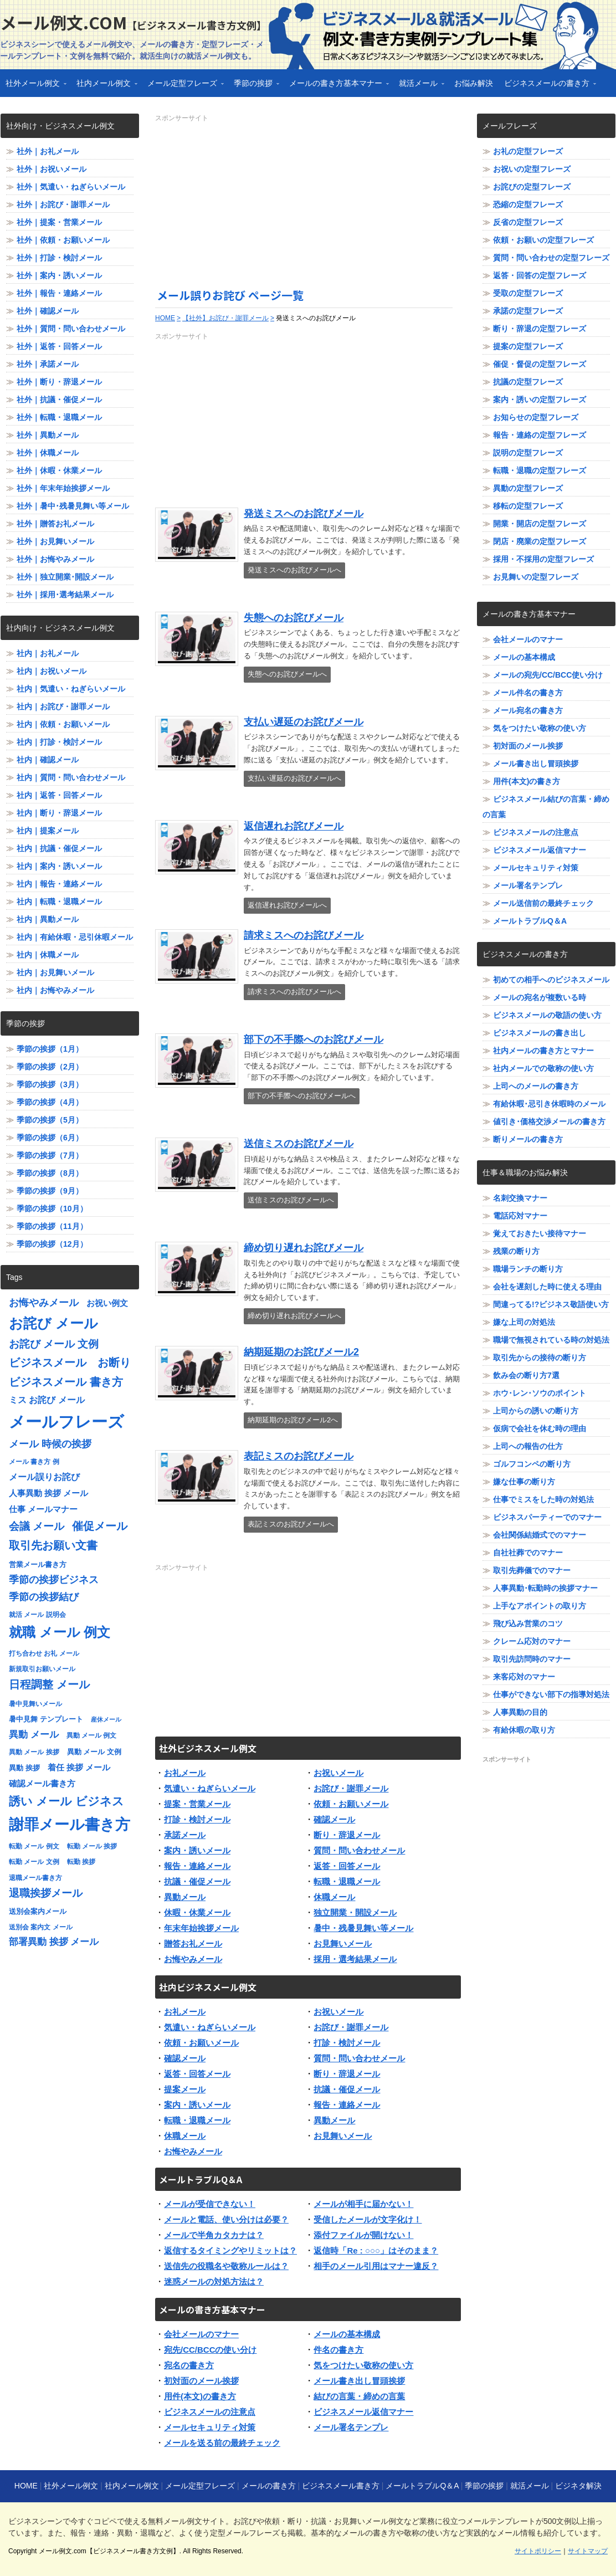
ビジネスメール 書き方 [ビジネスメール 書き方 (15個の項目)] (66, 1382)
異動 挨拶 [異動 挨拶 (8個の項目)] (24, 1768)
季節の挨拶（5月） (50, 1119)
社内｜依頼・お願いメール (63, 724)
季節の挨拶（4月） (50, 1102)
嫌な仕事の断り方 (524, 1481)
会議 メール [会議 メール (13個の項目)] (36, 1526)
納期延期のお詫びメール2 (301, 1352)
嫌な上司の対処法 (524, 1322)
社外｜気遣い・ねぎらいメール (71, 186)
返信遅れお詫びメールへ (287, 905)
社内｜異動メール (48, 919)
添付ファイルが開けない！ (363, 2235)
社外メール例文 (33, 87)
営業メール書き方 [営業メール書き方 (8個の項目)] (37, 1564)
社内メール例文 (104, 87)
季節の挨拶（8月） (50, 1173)
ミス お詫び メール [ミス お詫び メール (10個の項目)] (47, 1400)
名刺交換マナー (520, 1198)
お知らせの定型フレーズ (535, 417)
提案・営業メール (197, 1804)
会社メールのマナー (201, 2334)
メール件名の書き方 (528, 692)
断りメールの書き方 (528, 1139)
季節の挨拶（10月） (52, 1208)
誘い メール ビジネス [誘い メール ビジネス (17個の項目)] (66, 1801)
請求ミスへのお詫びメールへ (294, 991)
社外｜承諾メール (48, 364)
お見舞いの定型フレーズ (535, 576)
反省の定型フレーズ (528, 222)
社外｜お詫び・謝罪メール (63, 204)
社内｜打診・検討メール (59, 742)
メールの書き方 (269, 2485)
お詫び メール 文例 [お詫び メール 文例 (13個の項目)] (54, 1344)
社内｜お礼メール (48, 653)
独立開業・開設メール (355, 1912)
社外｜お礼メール (48, 151)
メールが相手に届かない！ (363, 2204)
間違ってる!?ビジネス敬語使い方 (551, 1304)
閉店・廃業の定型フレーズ (539, 541)
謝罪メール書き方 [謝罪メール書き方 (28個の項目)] (69, 1824)
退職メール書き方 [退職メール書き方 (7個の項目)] (35, 1878)
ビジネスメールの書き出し (539, 1032)
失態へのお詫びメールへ (287, 674)
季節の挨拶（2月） (50, 1066)
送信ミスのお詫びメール (298, 1143)
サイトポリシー (538, 2551)
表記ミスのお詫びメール (298, 1456)
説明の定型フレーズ (528, 452)
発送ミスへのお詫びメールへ (294, 570)
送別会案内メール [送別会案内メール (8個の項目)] (37, 1911)
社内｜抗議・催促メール (59, 848)
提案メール (185, 2089)
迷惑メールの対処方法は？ (214, 2281)
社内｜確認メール (48, 759)
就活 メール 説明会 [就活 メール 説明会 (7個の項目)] (37, 1615)
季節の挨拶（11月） (52, 1226)
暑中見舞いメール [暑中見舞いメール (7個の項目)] (35, 1704)
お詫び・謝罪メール (351, 1788)
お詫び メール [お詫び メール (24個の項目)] (53, 1323)
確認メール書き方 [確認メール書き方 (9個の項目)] (42, 1783)
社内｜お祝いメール (51, 671)
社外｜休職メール (48, 452)
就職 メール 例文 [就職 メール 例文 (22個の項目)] (59, 1632)
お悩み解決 (473, 83)
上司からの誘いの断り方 (535, 1410)
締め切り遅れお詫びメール (303, 1247)
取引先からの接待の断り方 (539, 1357)
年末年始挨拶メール (201, 1928)
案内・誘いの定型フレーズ (539, 399)
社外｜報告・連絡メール (59, 293)
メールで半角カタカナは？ (214, 2235)
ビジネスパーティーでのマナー (547, 1517)
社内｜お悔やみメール (55, 990)
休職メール (334, 1897)
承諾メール (185, 1835)
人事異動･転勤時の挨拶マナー (545, 1588)
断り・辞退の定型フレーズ (539, 328)
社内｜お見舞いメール (55, 972)
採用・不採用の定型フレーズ (543, 559)
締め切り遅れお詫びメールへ (294, 1316)
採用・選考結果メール (355, 1959)
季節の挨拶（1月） (50, 1048)
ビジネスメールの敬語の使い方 (547, 1015)
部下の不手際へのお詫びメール (313, 1039)
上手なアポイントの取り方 (539, 1605)
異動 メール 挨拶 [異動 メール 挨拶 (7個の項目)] (34, 1752)
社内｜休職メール (48, 954)
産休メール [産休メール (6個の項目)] (106, 1719)
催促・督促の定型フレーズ (539, 364)
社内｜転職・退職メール (59, 901)
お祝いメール (338, 1773)
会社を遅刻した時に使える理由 (547, 1286)
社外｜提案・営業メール (59, 222)
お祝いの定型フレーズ (532, 169)
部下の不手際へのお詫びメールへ (302, 1096)
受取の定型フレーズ (528, 293)
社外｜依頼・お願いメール (63, 239)
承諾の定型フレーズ (528, 310)
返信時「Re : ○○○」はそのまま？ (376, 2250)
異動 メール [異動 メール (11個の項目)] (34, 1734)
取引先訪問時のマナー (532, 1659)
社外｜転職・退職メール (59, 417)
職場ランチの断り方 (528, 1268)
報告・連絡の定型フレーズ (539, 435)
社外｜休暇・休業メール (59, 470)
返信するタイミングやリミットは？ (230, 2250)
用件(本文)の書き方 (200, 2396)
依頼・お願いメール (351, 1804)
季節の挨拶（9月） (50, 1190)
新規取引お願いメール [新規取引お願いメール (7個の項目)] (42, 1669)
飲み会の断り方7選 (526, 1375)
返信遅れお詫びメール (293, 826)
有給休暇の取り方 (524, 1729)
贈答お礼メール (193, 1943)
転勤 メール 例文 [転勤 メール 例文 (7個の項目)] (34, 1846)
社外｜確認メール (48, 310)
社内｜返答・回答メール (59, 795)
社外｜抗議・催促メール (59, 399)
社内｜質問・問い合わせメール (71, 777)
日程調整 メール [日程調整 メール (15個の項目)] (49, 1684)
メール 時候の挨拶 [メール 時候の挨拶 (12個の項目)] (50, 1444)
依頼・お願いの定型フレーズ (543, 239)
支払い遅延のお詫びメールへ (294, 778)
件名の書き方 (338, 2349)
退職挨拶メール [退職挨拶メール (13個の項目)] (46, 1893)
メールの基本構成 (347, 2334)
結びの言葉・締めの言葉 (359, 2396)
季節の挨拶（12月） (52, 1244)
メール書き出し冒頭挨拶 (359, 2380)
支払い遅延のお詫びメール (303, 722)
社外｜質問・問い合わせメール (71, 328)
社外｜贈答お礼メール (55, 523)
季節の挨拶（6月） (50, 1137)
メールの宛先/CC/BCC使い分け (548, 674)
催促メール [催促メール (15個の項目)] (99, 1526)
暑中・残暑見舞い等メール (363, 1928)
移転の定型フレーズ (528, 505)
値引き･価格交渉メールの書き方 (549, 1121)
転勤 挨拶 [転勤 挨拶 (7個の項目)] (81, 1862)
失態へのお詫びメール (293, 617)
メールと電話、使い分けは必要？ (226, 2219)
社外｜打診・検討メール (59, 257)
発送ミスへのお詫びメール (303, 513)
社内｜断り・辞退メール (59, 812)
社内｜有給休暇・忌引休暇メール (75, 937)
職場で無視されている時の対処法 (551, 1339)
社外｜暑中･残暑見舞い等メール (73, 505)
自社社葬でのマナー (528, 1552)
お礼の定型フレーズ (528, 151)
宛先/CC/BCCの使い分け (210, 2349)
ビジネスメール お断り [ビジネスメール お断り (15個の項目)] (70, 1362)
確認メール (334, 1819)
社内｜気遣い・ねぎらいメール (71, 688)
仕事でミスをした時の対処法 (543, 1499)
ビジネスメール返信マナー (363, 2411)
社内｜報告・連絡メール (59, 883)
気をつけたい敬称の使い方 (363, 2365)
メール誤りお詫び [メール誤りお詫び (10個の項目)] (44, 1477)
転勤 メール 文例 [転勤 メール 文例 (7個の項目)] (34, 1862)
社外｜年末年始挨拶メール (63, 488)
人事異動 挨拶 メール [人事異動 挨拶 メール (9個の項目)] (48, 1493)
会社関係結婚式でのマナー (539, 1534)
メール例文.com (133, 22)
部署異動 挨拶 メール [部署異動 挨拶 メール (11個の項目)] (54, 1942)
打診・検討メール (197, 1819)
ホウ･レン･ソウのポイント (539, 1393)
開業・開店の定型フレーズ (539, 523)
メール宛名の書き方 (528, 710)
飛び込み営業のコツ (528, 1623)
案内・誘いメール (197, 1850)
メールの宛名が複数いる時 (539, 997)
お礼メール (185, 1773)
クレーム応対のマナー (532, 1641)
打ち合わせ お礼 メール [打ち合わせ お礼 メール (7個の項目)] (44, 1653)
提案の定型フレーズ (528, 346)
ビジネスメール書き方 (340, 2485)
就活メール (418, 87)
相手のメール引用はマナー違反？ (376, 2266)
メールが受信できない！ (209, 2204)
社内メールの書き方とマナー (543, 1050)
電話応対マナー (520, 1215)
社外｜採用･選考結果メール (65, 594)
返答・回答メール (347, 1866)
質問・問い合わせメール (359, 1850)
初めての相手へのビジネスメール (551, 979)
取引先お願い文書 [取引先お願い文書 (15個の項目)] (53, 1545)
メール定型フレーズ (183, 87)
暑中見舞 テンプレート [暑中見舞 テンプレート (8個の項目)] (46, 1719)
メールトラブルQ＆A (530, 920)
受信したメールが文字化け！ (368, 2219)
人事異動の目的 (520, 1712)
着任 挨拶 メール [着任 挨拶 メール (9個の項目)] (79, 1767)
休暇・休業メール (197, 1912)
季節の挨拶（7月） (50, 1155)
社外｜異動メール (48, 435)
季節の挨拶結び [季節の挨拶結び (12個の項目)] (44, 1596)
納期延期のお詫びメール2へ (293, 1420)
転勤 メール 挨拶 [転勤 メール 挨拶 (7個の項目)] (92, 1846)
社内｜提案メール (48, 830)
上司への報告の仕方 (528, 1446)
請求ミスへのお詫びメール (303, 935)
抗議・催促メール (197, 1881)
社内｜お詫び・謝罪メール (63, 706)
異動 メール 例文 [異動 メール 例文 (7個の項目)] (91, 1735)
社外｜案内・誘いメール (59, 275)
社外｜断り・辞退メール (59, 381)
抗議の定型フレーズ (528, 381)
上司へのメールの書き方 (535, 1086)
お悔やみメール (193, 1959)
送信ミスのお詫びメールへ (291, 1200)
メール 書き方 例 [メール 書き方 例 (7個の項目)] (34, 1462)
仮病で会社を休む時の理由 (539, 1428)
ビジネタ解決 (578, 2485)
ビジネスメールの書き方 (547, 87)
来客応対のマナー (524, 1676)
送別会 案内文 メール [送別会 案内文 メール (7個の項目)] (41, 1927)
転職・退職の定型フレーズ (539, 470)
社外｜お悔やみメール (55, 559)
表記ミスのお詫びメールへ (291, 1524)
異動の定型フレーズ (528, 488)
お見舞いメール (343, 1943)
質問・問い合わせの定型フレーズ (551, 257)
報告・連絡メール (197, 1866)
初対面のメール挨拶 (201, 2380)
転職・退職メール (347, 1881)
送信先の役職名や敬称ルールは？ (226, 2266)
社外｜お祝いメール (51, 169)
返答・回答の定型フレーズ (539, 275)
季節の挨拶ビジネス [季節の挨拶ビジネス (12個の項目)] (54, 1579)
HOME (26, 2485)
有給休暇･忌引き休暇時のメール (549, 1103)
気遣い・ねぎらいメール (209, 1788)
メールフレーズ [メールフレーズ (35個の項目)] (66, 1421)
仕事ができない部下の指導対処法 (551, 1694)
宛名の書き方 (189, 2365)
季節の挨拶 (253, 87)
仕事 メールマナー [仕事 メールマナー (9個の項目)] (43, 1509)
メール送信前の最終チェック (543, 903)
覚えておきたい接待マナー (539, 1233)
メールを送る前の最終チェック (222, 2442)
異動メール (185, 1897)
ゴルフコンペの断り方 (532, 1463)
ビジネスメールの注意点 (209, 2411)
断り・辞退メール (347, 1835)
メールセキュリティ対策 (209, 2427)
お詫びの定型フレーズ (532, 186)
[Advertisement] (308, 200)
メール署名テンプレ (351, 2427)
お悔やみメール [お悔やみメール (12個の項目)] (44, 1302)
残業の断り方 (516, 1251)
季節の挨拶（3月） (50, 1084)
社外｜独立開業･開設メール (65, 576)
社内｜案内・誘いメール (59, 866)
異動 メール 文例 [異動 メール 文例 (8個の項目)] (94, 1752)
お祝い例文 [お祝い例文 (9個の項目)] (107, 1303)
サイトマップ (588, 2551)
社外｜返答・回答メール (59, 346)
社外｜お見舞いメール (55, 541)
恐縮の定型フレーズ (528, 204)
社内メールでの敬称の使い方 (543, 1068)
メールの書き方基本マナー (336, 87)
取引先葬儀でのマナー (532, 1570)
